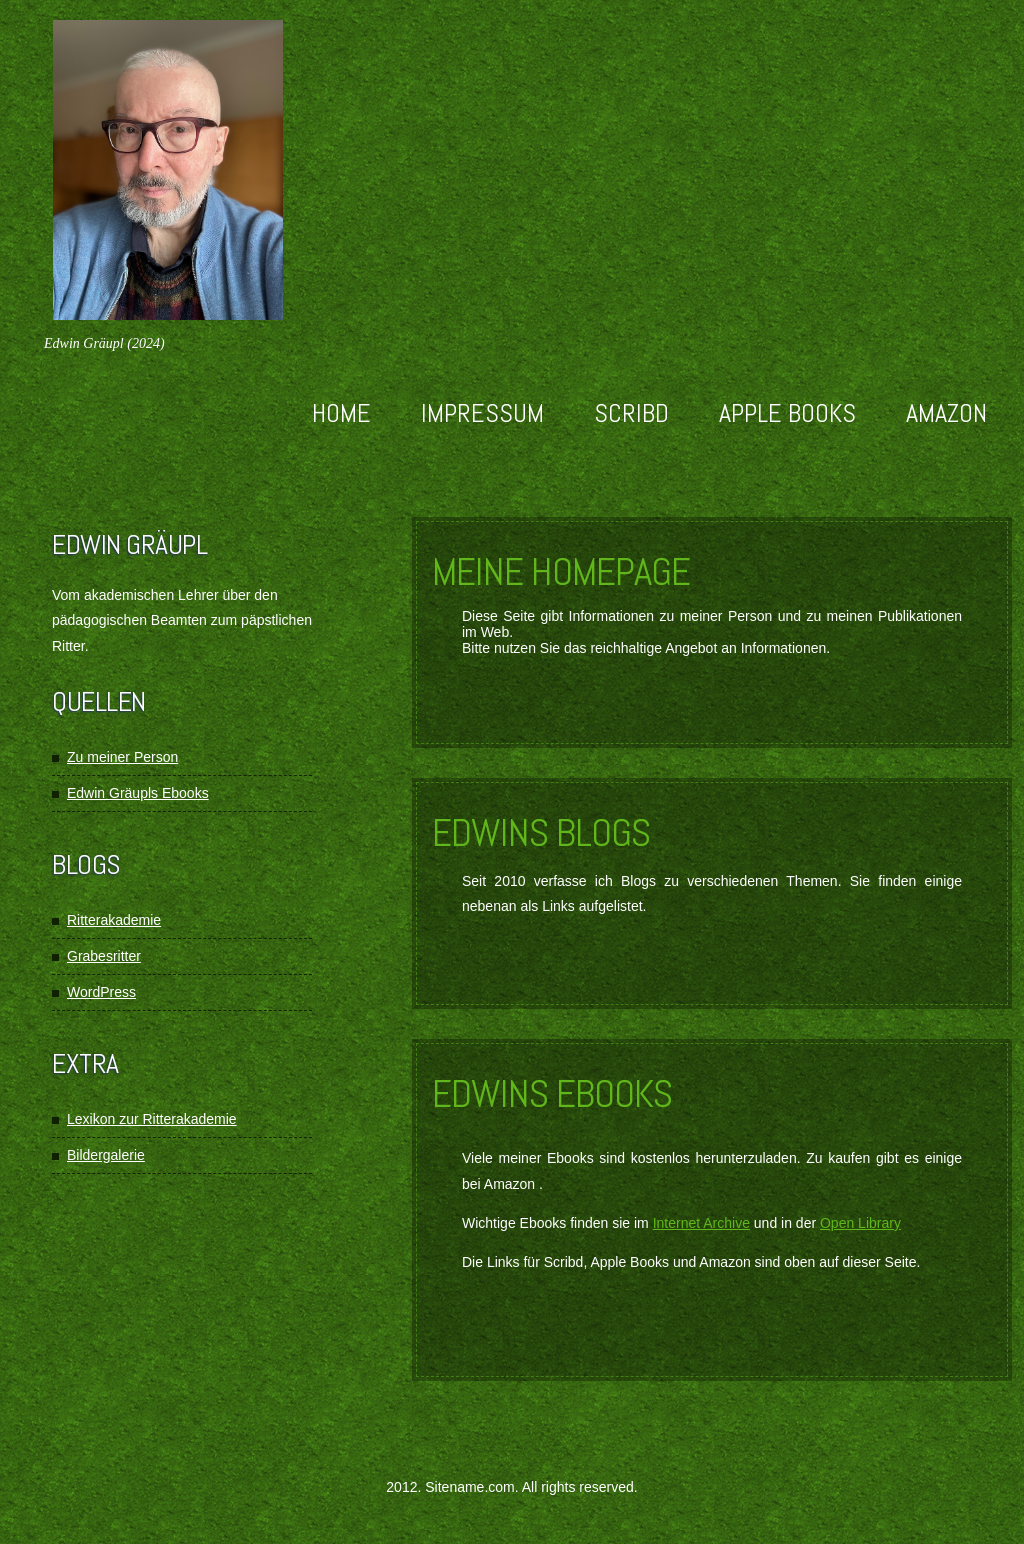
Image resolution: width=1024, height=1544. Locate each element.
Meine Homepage (561, 572)
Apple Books (787, 413)
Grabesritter (104, 956)
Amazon (946, 413)
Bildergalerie (106, 1155)
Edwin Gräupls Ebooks (138, 793)
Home (341, 413)
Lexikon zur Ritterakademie (152, 1119)
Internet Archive (701, 1223)
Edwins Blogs (541, 833)
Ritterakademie (114, 920)
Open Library (860, 1223)
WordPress (101, 992)
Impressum (482, 413)
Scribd (631, 413)
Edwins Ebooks (552, 1094)
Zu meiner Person (122, 757)
